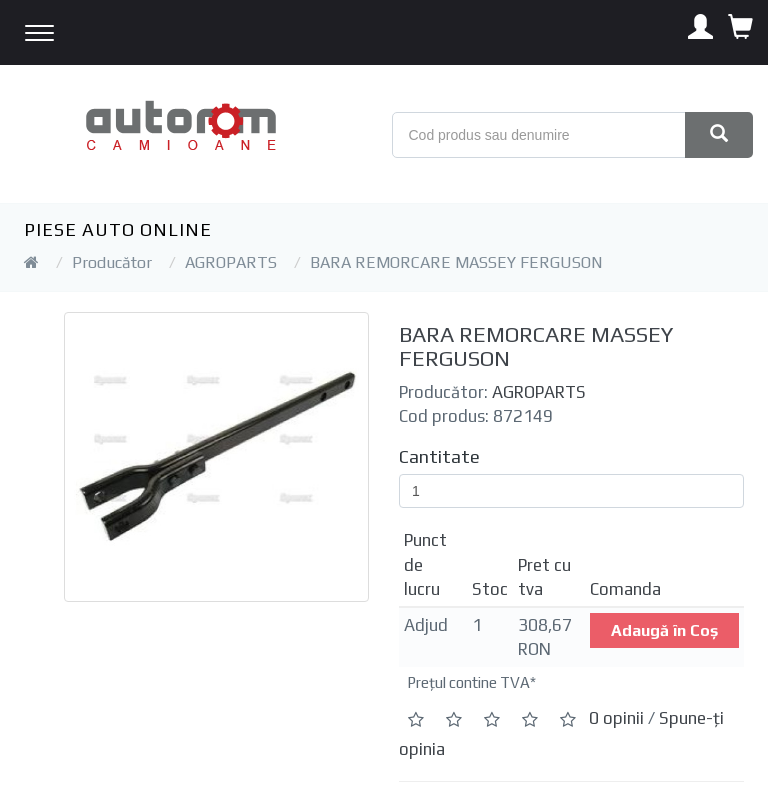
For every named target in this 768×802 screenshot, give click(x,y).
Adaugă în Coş (664, 630)
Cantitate (439, 456)
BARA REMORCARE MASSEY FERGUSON (456, 262)
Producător (112, 262)
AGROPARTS (231, 262)
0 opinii (616, 718)
